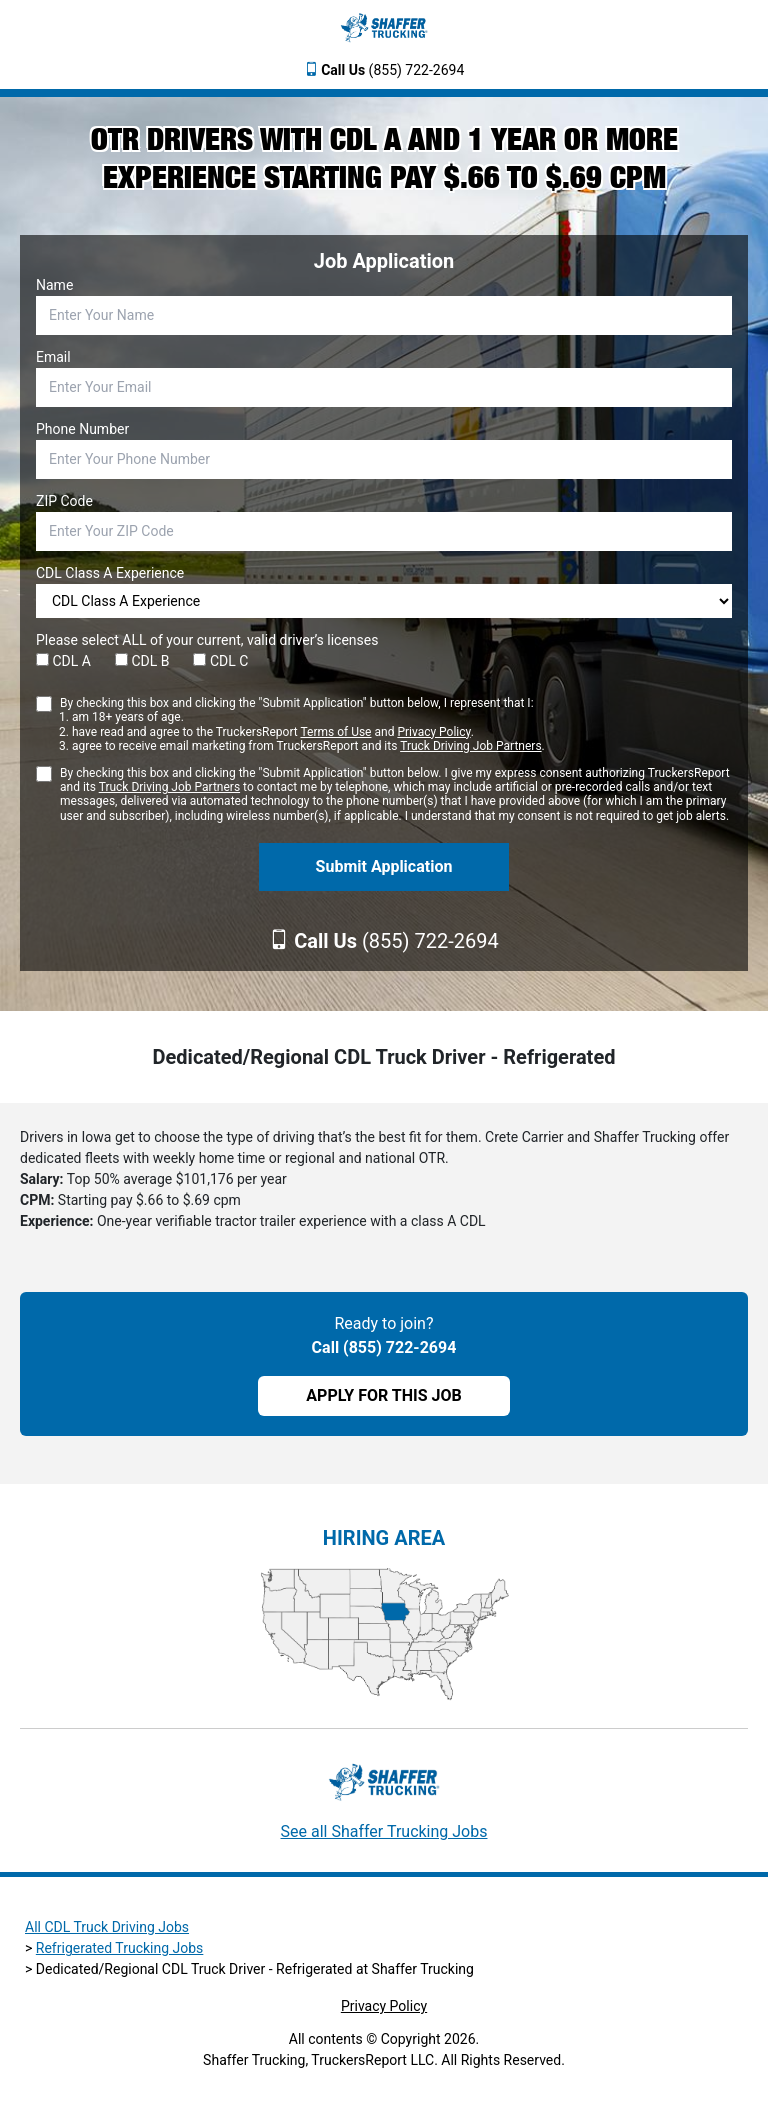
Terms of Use (335, 732)
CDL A (63, 661)
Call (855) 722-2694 (384, 1347)
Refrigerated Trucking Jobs (120, 1948)
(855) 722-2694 (392, 70)
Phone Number (82, 429)
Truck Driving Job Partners (470, 746)
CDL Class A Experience (110, 573)
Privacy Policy (433, 732)
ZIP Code (64, 501)
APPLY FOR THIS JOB (383, 1395)
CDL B (142, 661)
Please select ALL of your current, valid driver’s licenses (207, 640)
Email (53, 357)
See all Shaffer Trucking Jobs (384, 1831)
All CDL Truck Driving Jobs (107, 1927)
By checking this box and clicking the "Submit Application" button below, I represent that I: (302, 725)
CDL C (220, 661)
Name (54, 285)
